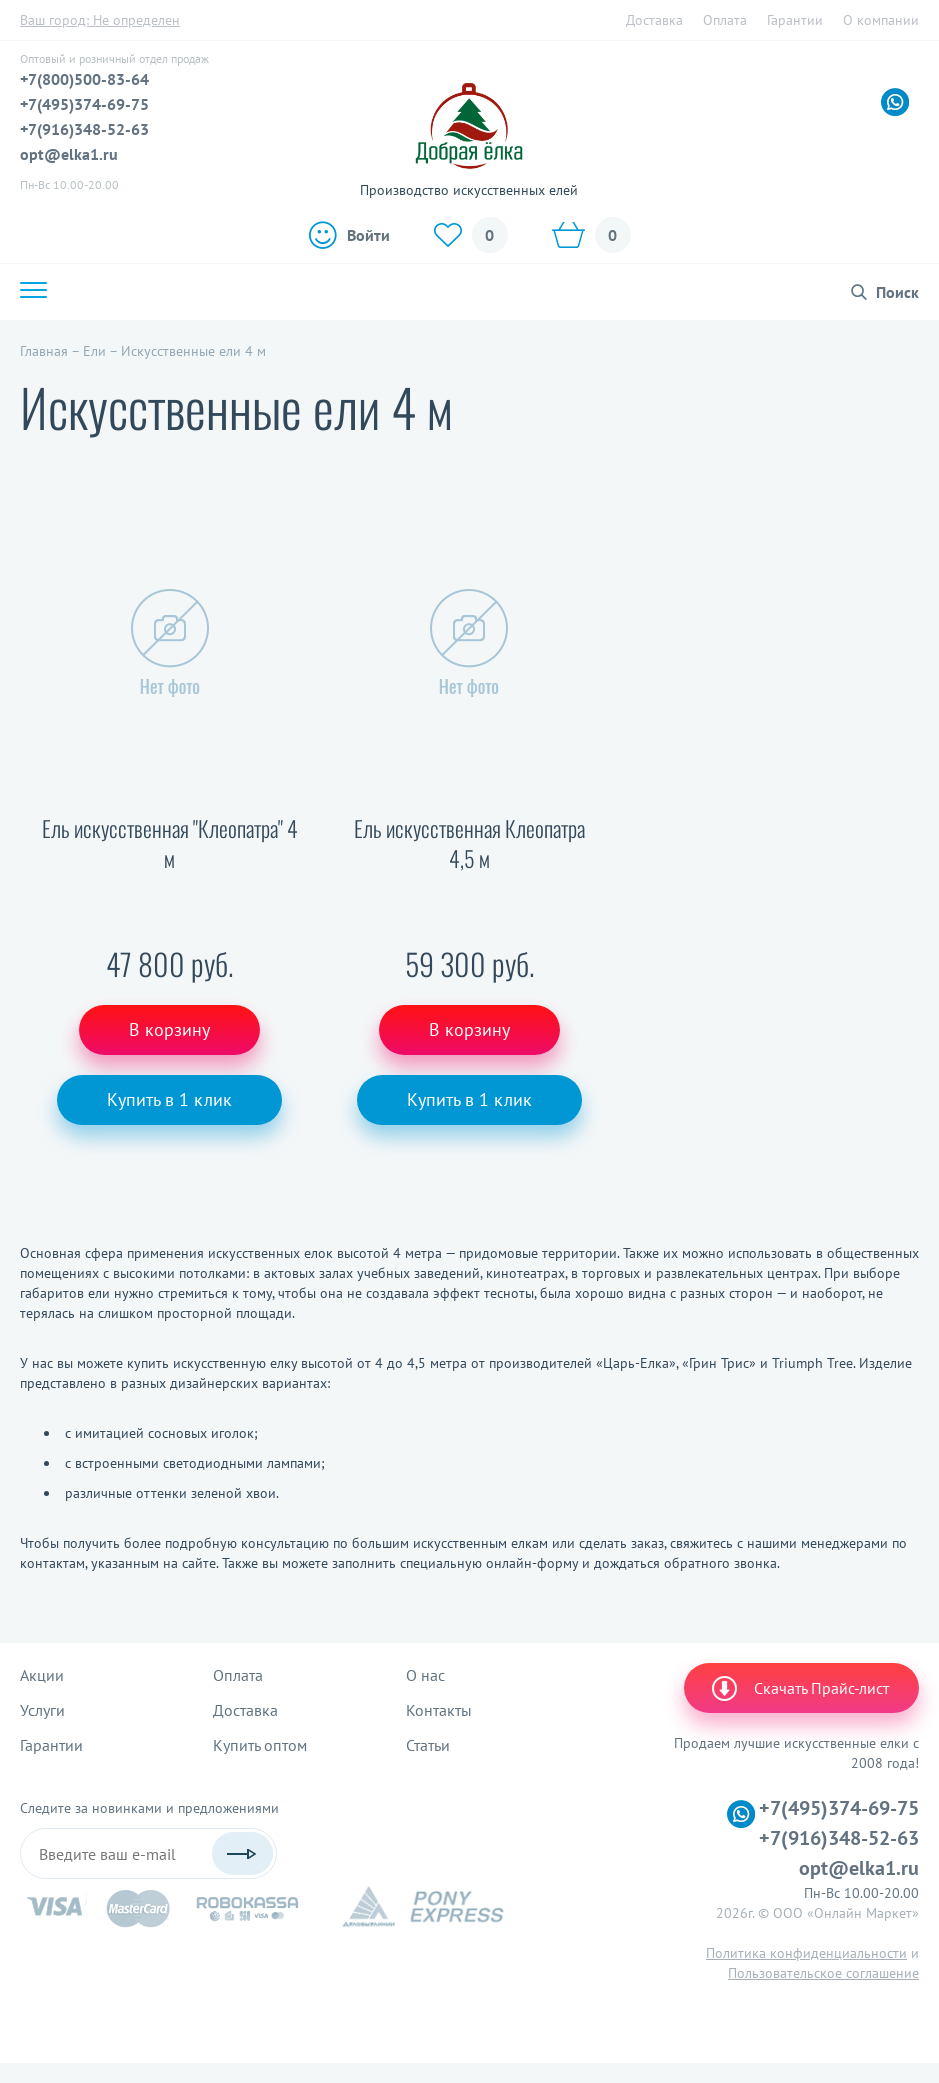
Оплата (725, 20)
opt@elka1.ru (69, 154)
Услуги (42, 1710)
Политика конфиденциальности (806, 1953)
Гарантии (795, 20)
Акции (42, 1675)
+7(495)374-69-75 (84, 104)
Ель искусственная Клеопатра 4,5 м (469, 843)
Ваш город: (100, 20)
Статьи (428, 1745)
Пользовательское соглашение (823, 1973)
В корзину (169, 1029)
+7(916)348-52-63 (84, 129)
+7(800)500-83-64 (84, 79)
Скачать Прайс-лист (799, 1688)
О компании (881, 20)
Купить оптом (260, 1745)
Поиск (897, 292)
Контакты (439, 1710)
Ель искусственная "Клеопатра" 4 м (170, 843)
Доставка (654, 20)
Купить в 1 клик (169, 1099)
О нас (425, 1675)
